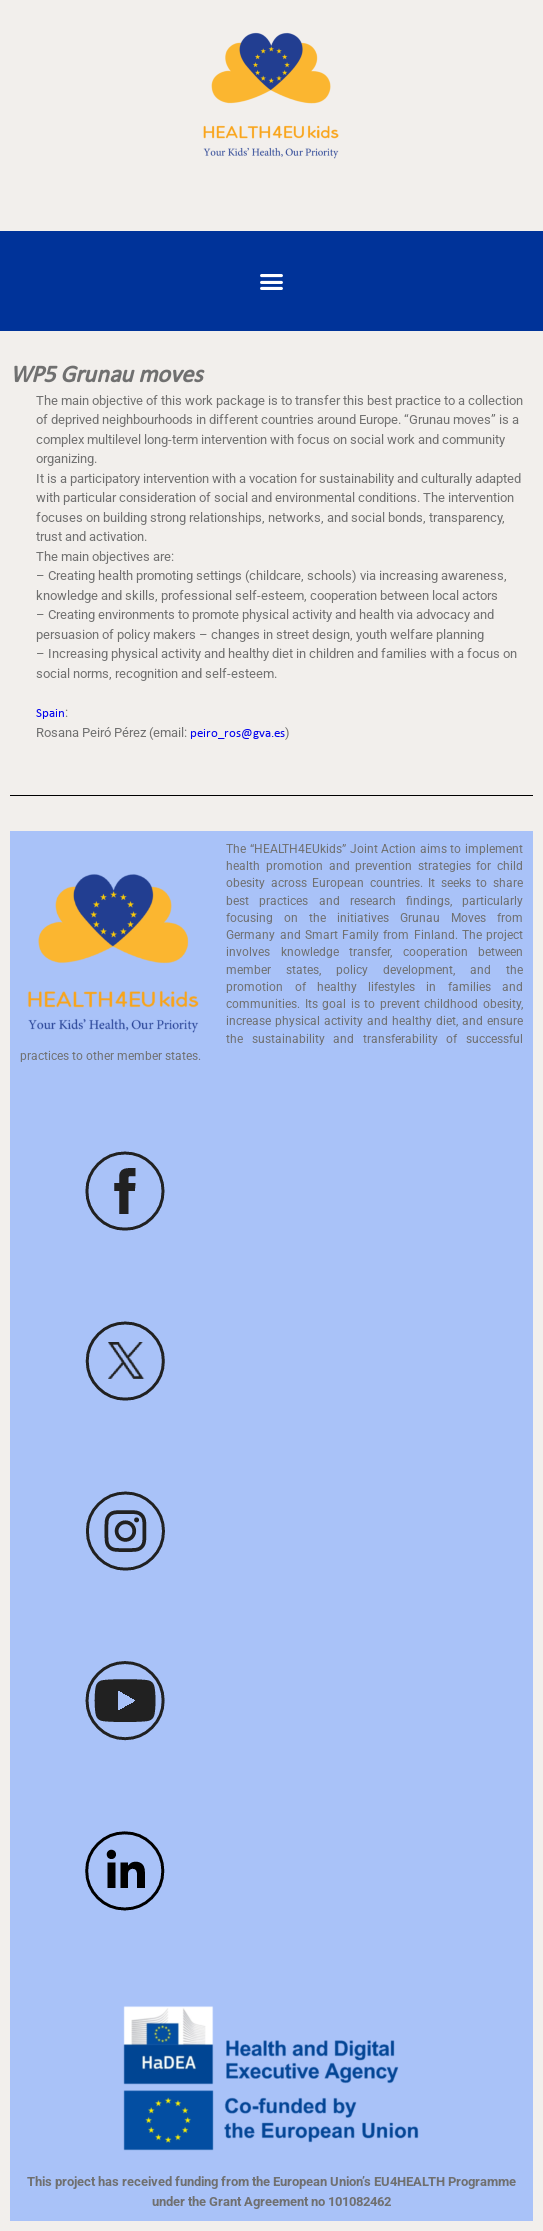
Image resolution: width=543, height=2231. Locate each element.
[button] (272, 281)
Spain (50, 713)
